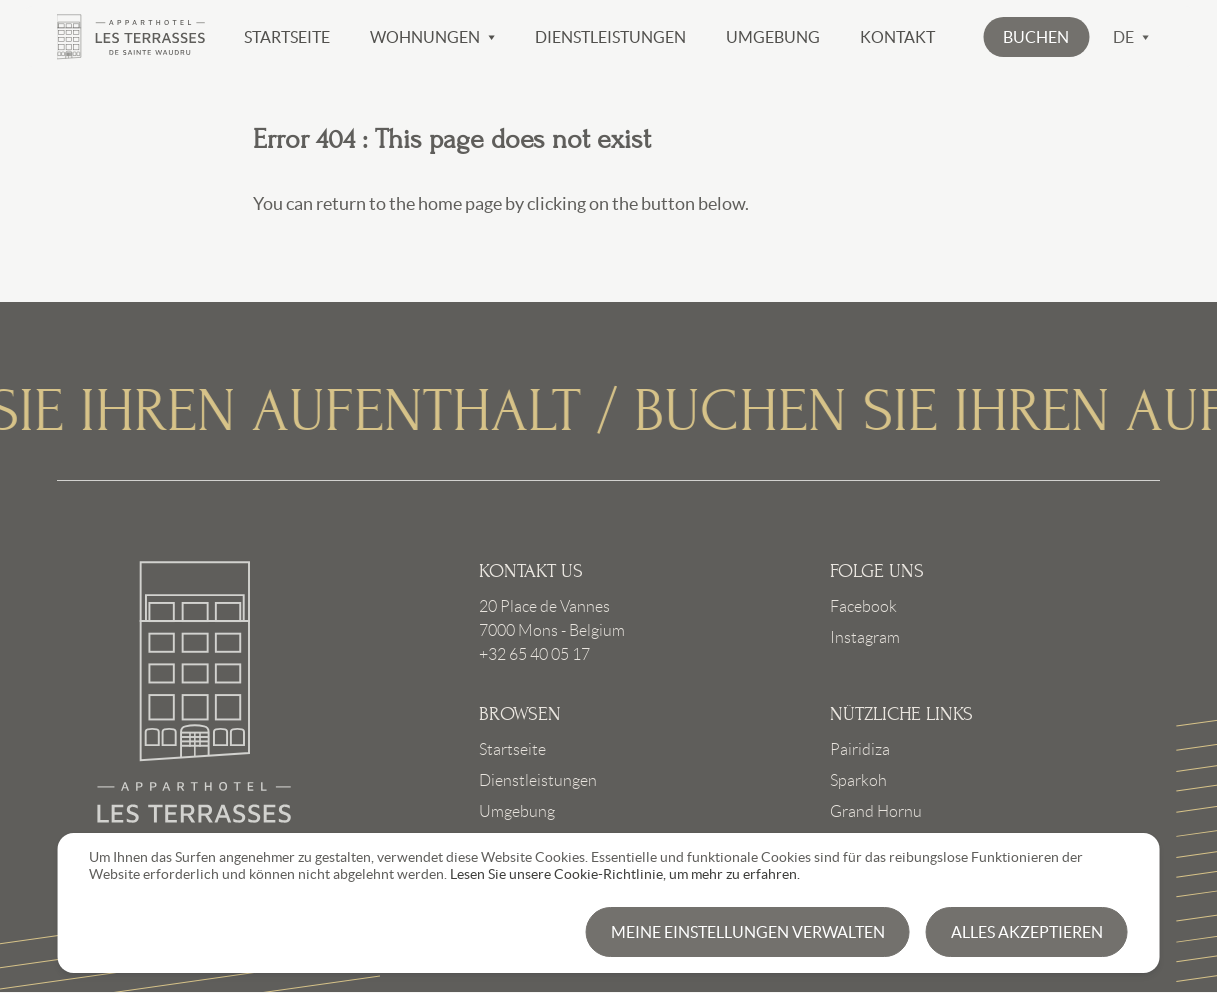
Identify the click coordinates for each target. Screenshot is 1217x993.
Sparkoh (858, 780)
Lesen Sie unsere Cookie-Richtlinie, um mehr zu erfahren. (625, 874)
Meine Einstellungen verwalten (748, 932)
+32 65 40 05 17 (534, 654)
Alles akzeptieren (1027, 932)
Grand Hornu (876, 811)
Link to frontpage (195, 702)
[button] (1036, 37)
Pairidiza (860, 749)
